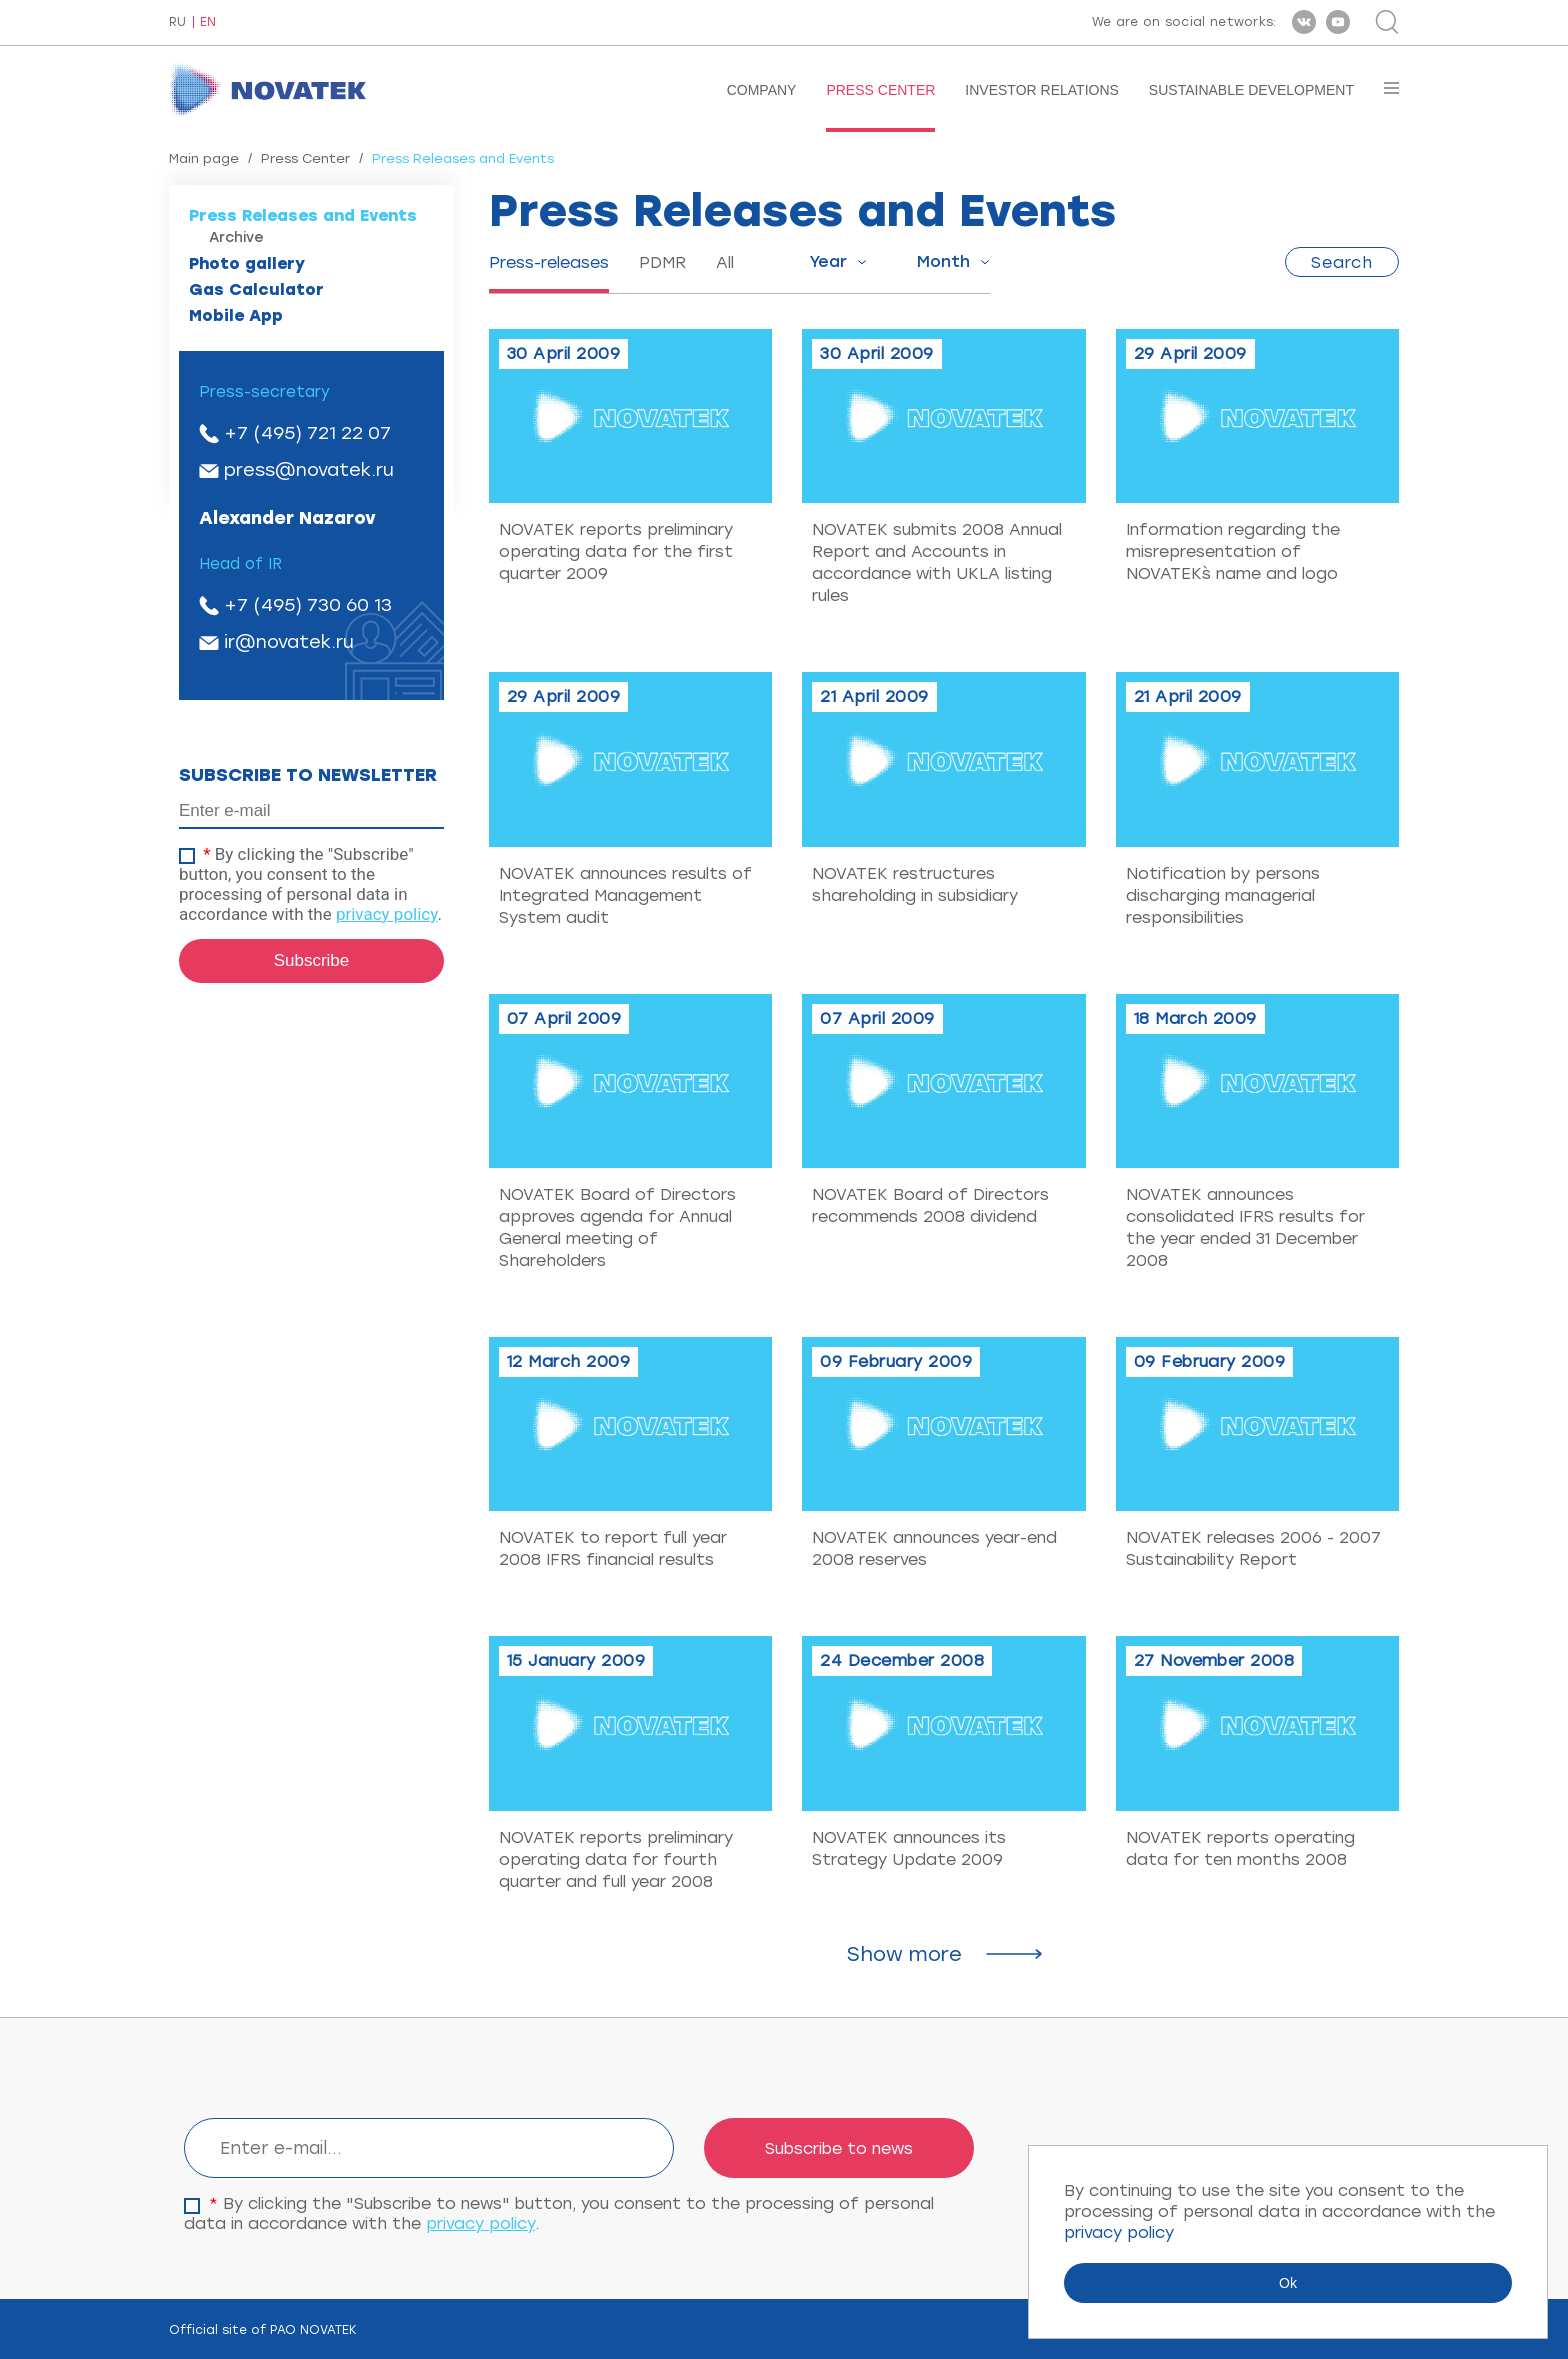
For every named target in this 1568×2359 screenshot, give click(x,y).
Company (762, 90)
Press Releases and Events (303, 215)
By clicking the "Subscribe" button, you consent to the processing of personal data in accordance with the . (310, 884)
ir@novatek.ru (289, 642)
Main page (204, 158)
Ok (1288, 2283)
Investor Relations (1042, 90)
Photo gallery (247, 263)
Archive (236, 237)
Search (1342, 262)
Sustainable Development (1251, 90)
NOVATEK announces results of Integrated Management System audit (625, 895)
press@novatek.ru (309, 470)
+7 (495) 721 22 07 (307, 433)
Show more (904, 1954)
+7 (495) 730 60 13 (308, 605)
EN (208, 22)
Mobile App (236, 315)
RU (177, 22)
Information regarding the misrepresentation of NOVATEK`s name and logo (1233, 551)
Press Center (880, 90)
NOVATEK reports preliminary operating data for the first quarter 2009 (616, 551)
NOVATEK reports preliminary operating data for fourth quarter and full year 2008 (616, 1859)
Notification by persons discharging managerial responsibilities (1223, 895)
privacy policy (387, 914)
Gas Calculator (256, 289)
